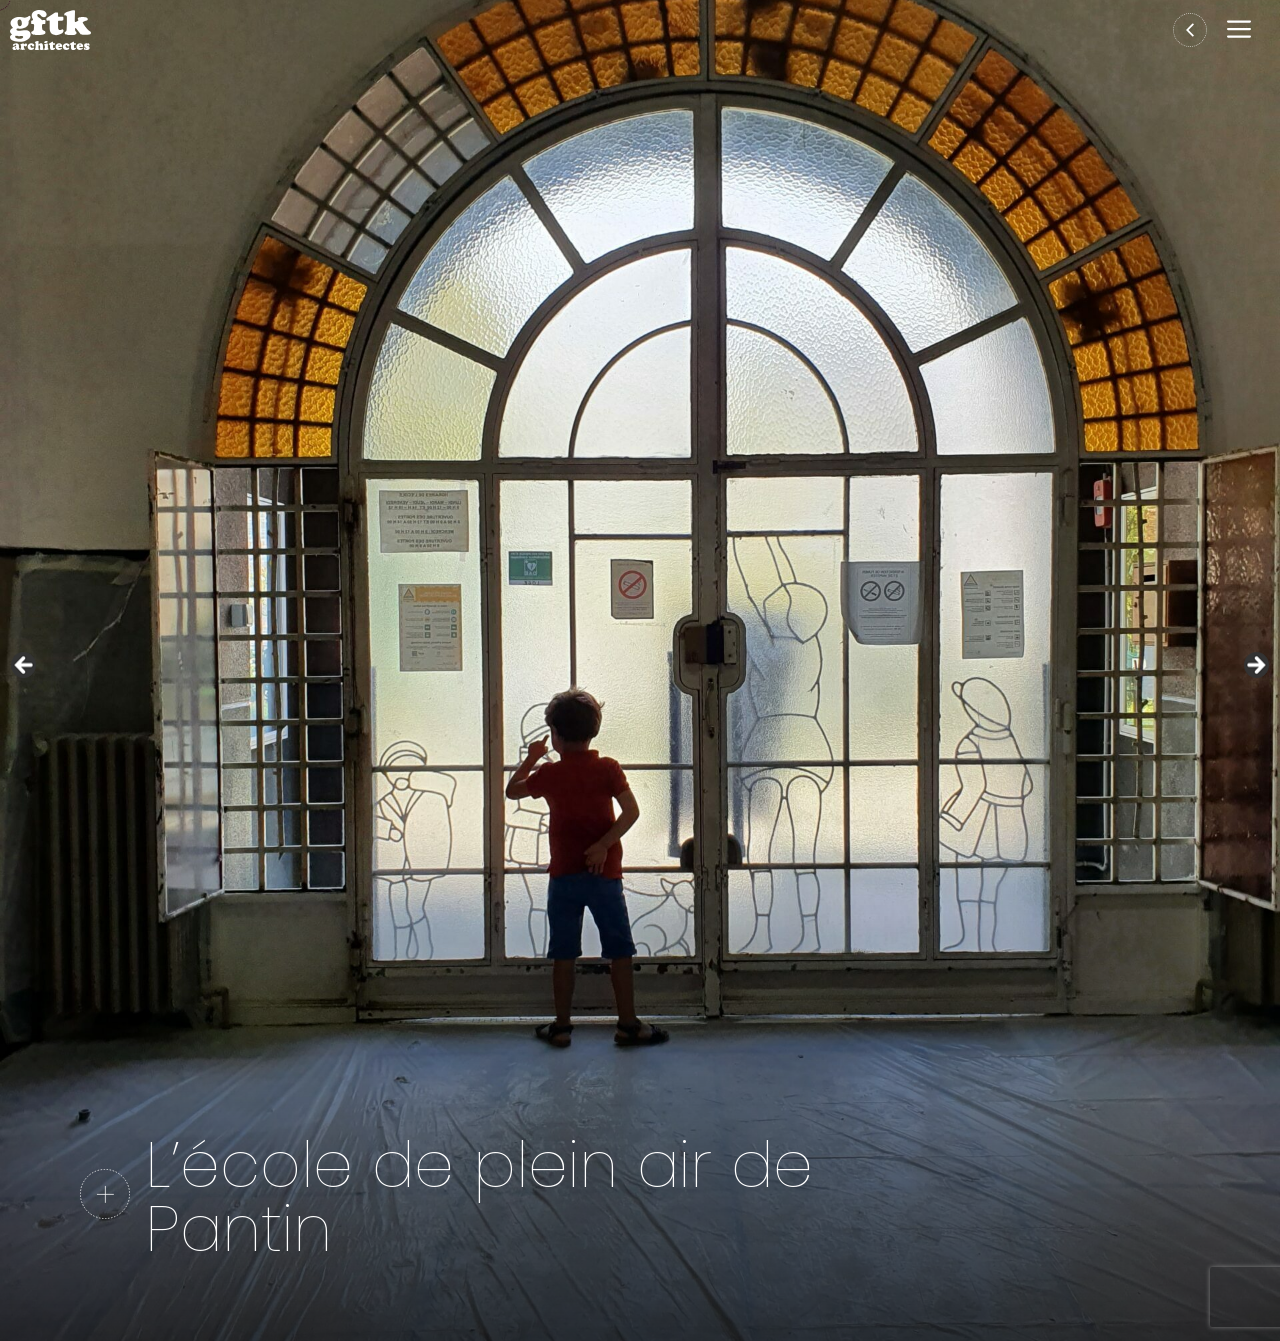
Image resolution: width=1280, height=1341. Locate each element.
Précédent (25, 666)
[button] (1243, 30)
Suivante (1255, 666)
